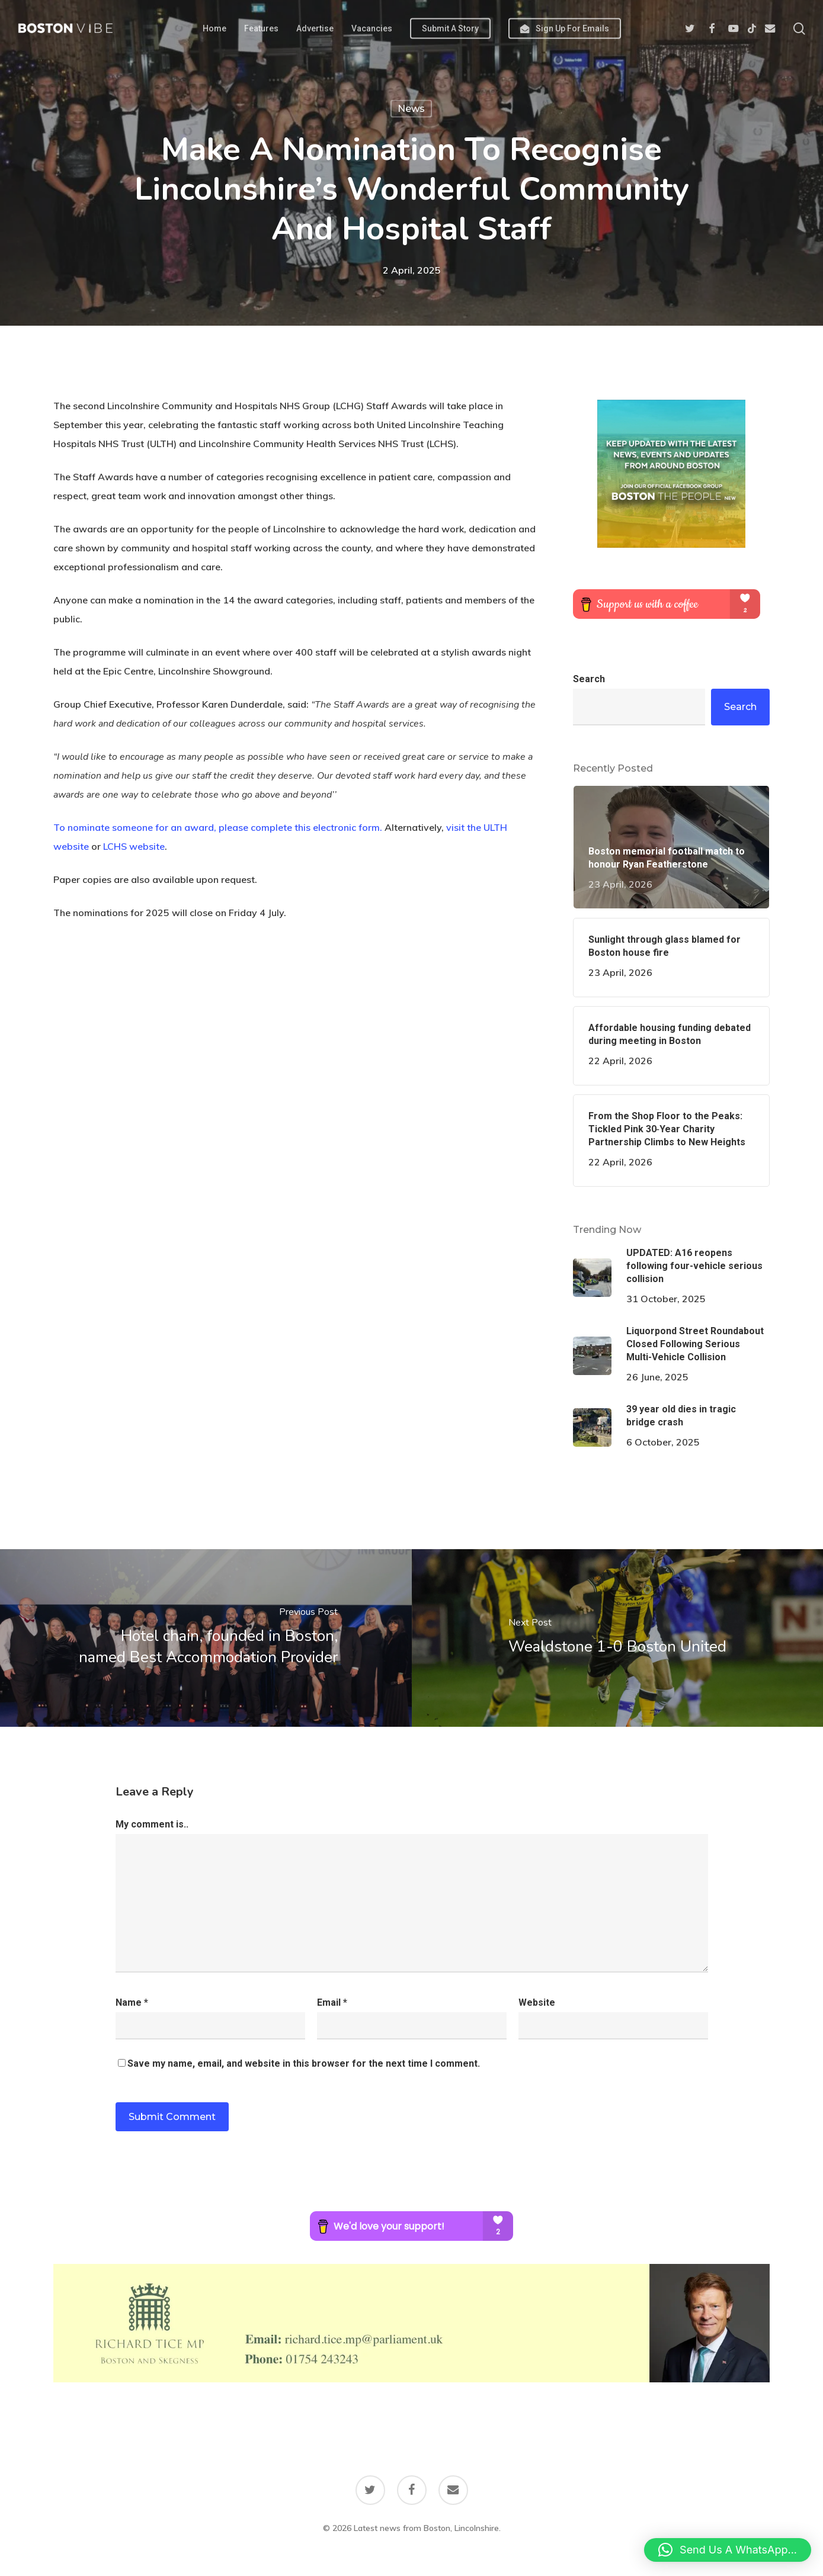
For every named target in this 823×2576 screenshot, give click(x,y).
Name (132, 2002)
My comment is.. (152, 1824)
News (411, 108)
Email (332, 2002)
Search (589, 679)
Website (536, 2002)
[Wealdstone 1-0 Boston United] (618, 1638)
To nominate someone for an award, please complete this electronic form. (217, 827)
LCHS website (134, 846)
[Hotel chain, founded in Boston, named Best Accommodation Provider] (206, 1638)
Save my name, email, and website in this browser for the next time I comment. (303, 2063)
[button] (727, 2550)
